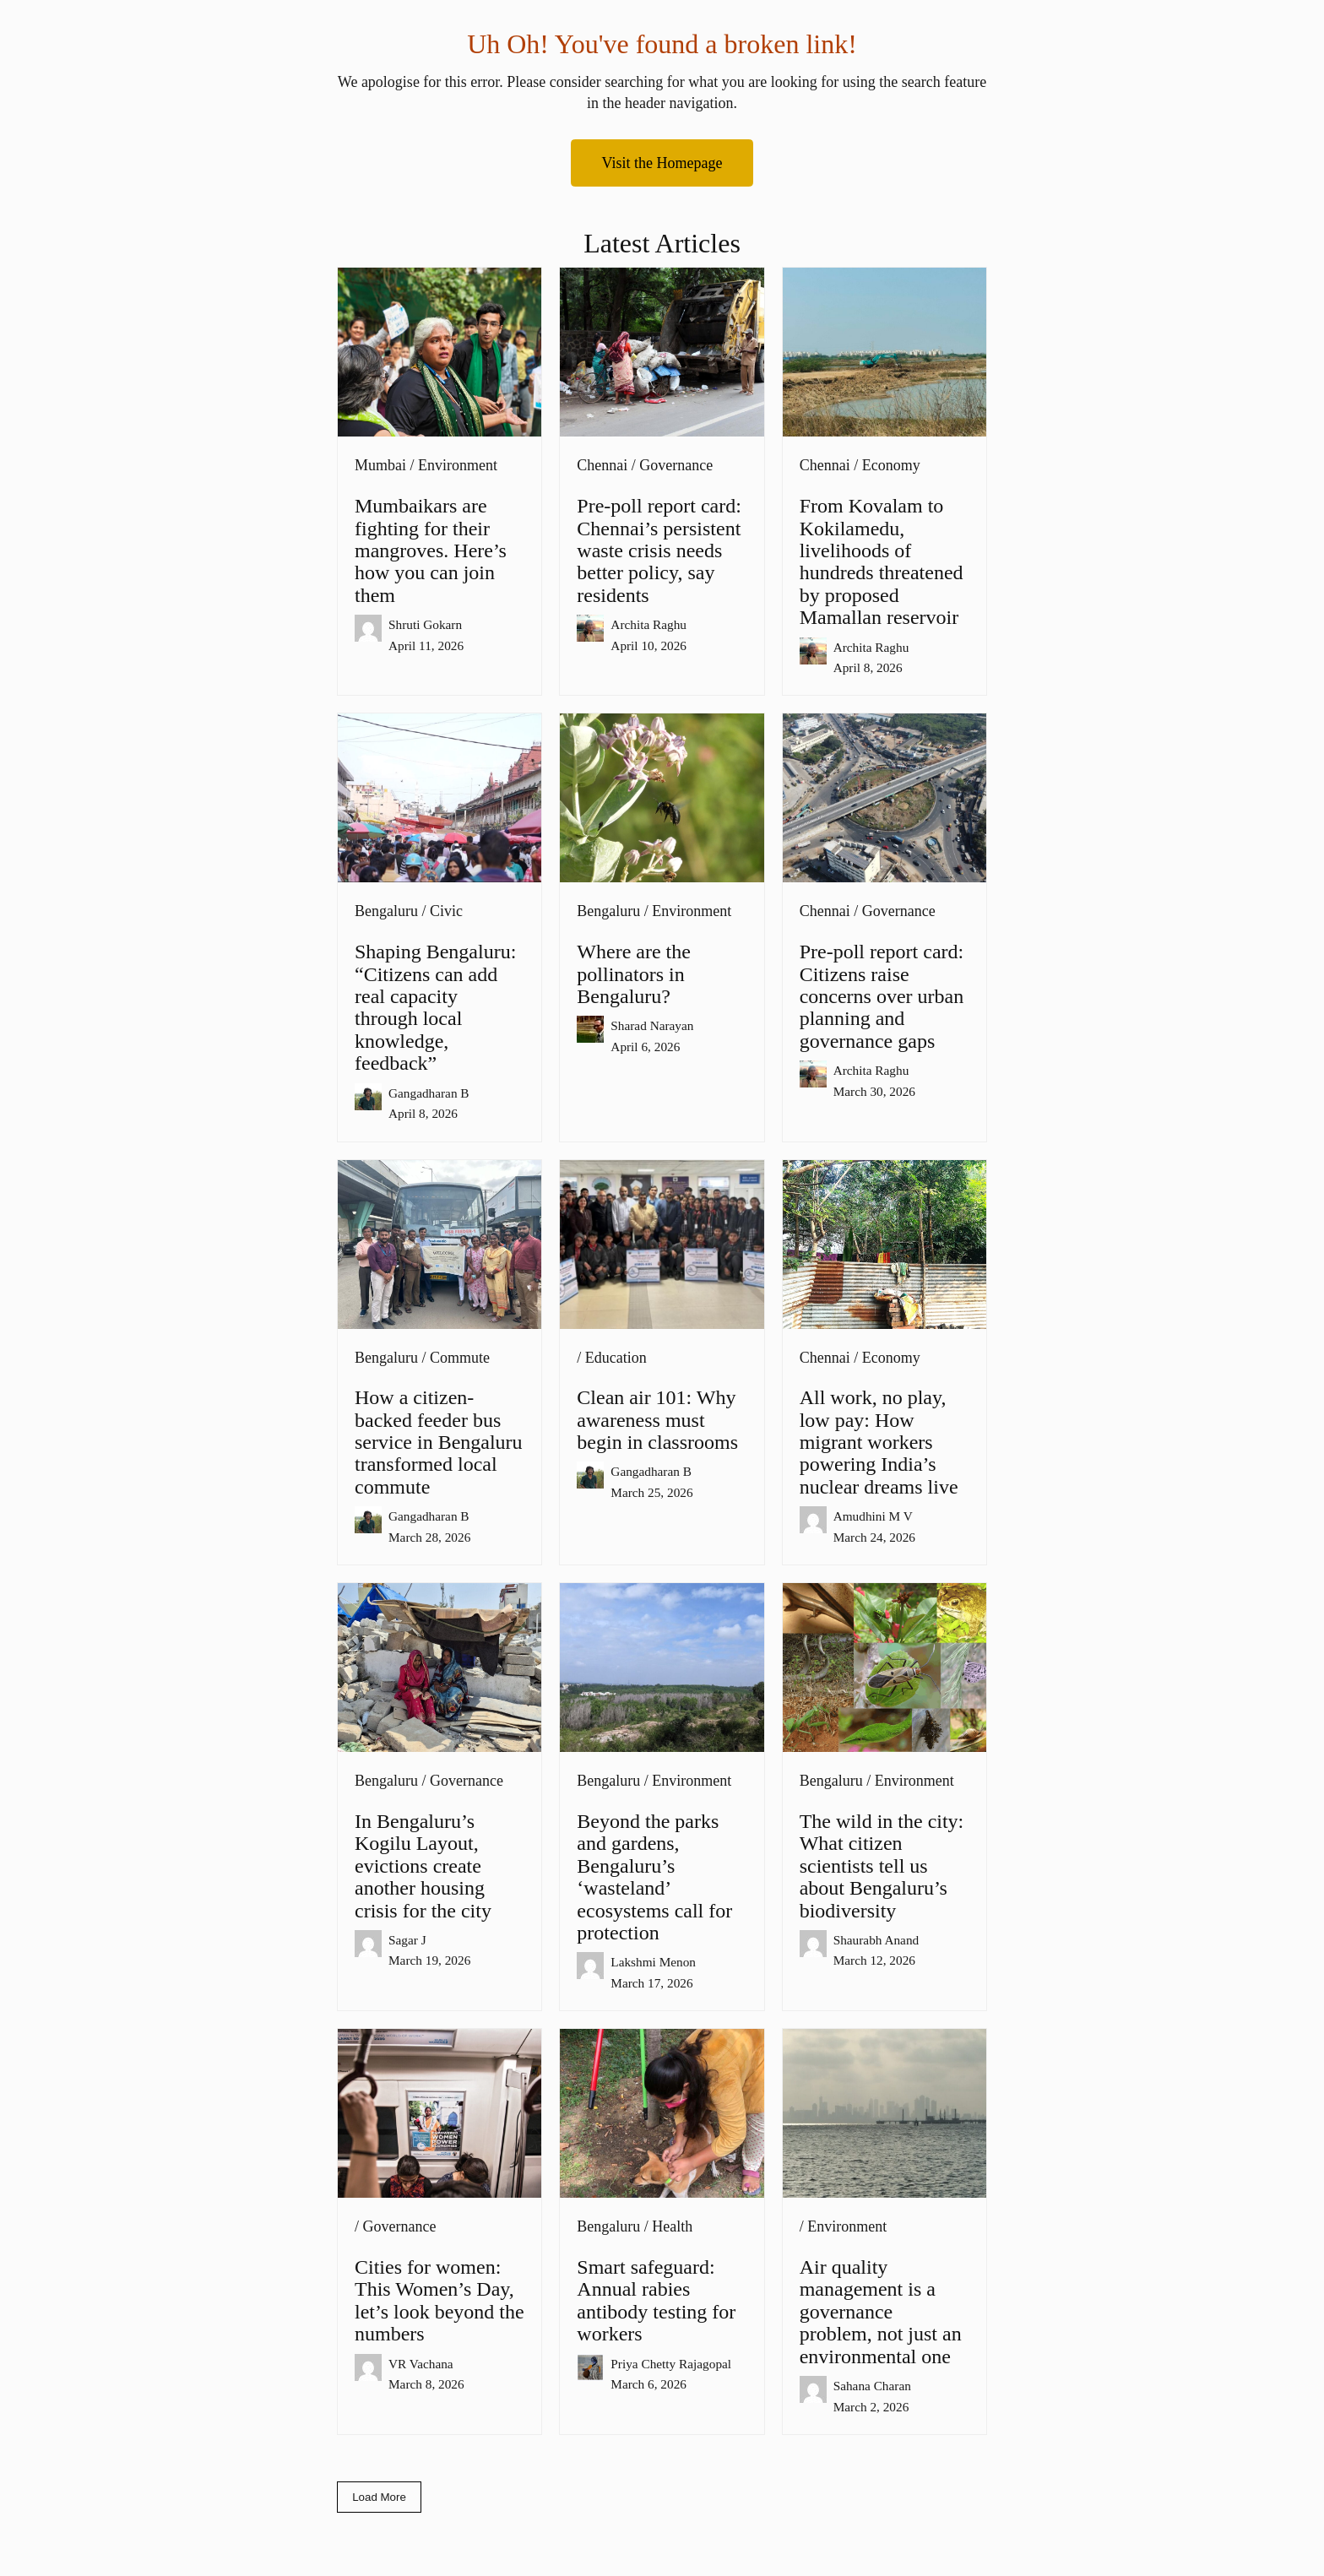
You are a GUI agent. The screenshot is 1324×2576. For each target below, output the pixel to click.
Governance (676, 465)
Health (672, 2226)
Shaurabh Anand (876, 1940)
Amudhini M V (873, 1516)
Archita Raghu (648, 624)
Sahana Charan (872, 2385)
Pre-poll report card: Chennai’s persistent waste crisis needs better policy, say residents (659, 550)
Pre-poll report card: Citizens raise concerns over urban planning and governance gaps (882, 996)
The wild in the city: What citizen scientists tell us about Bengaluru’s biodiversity (882, 1866)
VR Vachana (420, 2363)
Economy (891, 465)
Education (616, 1357)
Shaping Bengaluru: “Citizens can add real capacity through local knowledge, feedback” (435, 1007)
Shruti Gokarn (425, 624)
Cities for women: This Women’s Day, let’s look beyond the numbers (439, 2300)
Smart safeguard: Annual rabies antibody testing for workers (656, 2300)
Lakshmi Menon (653, 1962)
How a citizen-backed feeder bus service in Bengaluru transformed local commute (439, 1442)
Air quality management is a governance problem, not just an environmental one (881, 2311)
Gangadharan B (428, 1093)
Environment (457, 465)
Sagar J (407, 1940)
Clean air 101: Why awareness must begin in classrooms (657, 1419)
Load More (379, 2497)
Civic (446, 911)
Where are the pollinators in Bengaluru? (634, 974)
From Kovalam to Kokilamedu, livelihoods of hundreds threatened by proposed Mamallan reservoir (881, 561)
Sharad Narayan (651, 1025)
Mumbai (380, 465)
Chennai (602, 465)
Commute (460, 1357)
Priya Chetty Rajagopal (670, 2363)
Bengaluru (386, 911)
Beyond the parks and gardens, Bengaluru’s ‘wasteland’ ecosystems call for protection (654, 1877)
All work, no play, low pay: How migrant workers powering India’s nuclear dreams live (879, 1442)
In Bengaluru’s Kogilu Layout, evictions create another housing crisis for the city (423, 1866)
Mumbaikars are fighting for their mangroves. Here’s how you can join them (431, 550)
